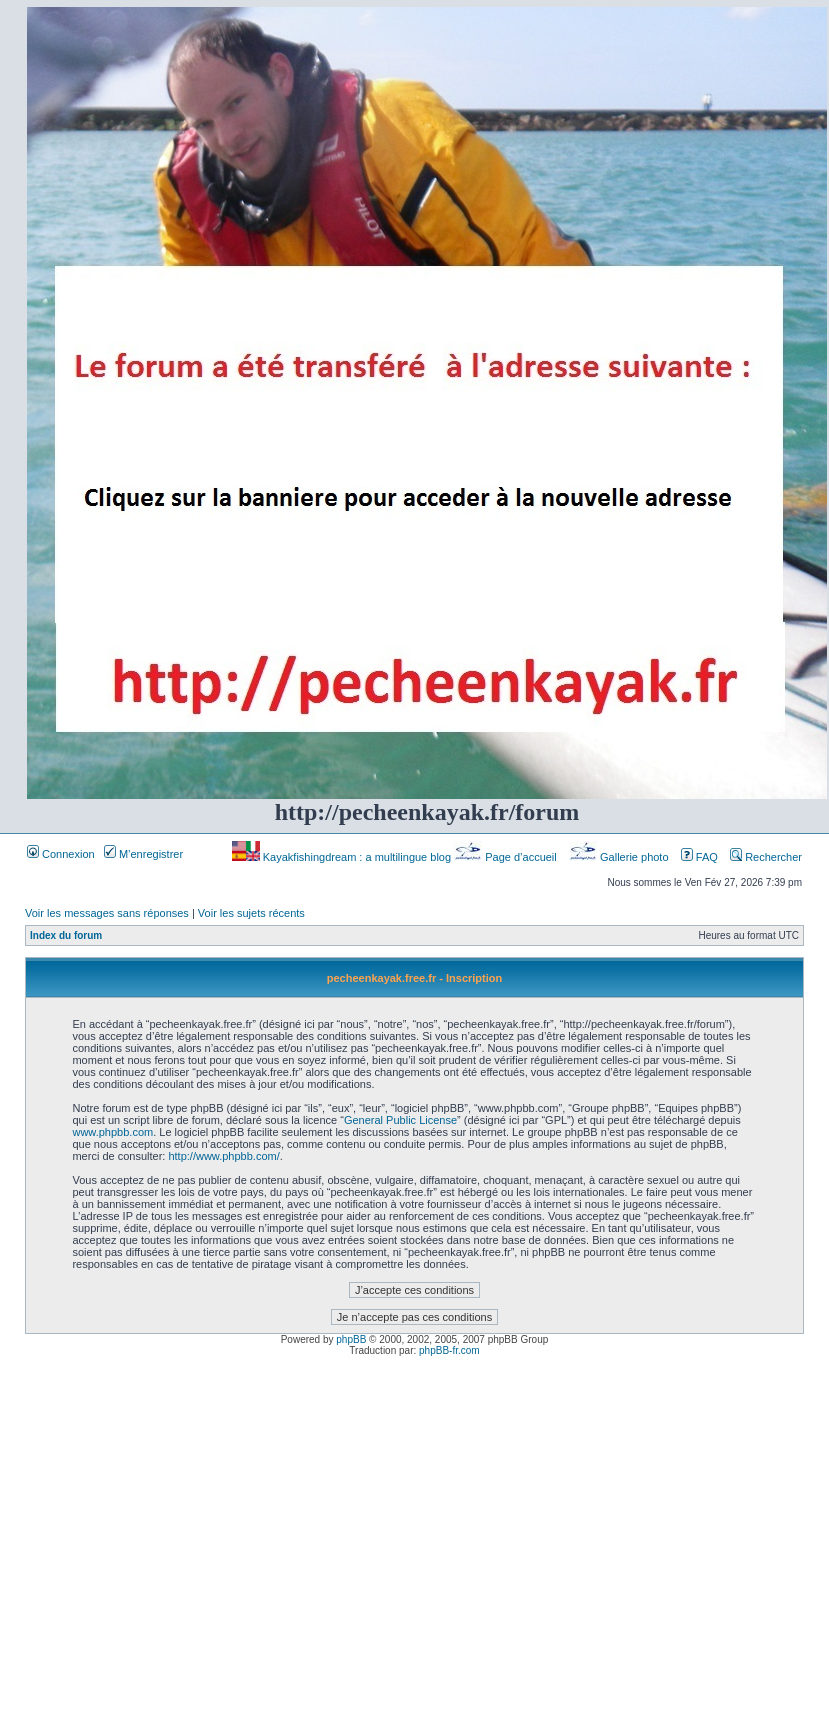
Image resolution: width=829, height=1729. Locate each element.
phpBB (351, 1339)
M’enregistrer (143, 854)
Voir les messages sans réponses (107, 913)
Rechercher (766, 857)
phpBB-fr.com (449, 1350)
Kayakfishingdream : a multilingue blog (343, 857)
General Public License (400, 1120)
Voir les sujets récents (251, 913)
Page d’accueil (507, 857)
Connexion (61, 854)
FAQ (699, 857)
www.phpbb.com (112, 1132)
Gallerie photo (620, 857)
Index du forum (66, 935)
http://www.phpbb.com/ (223, 1156)
